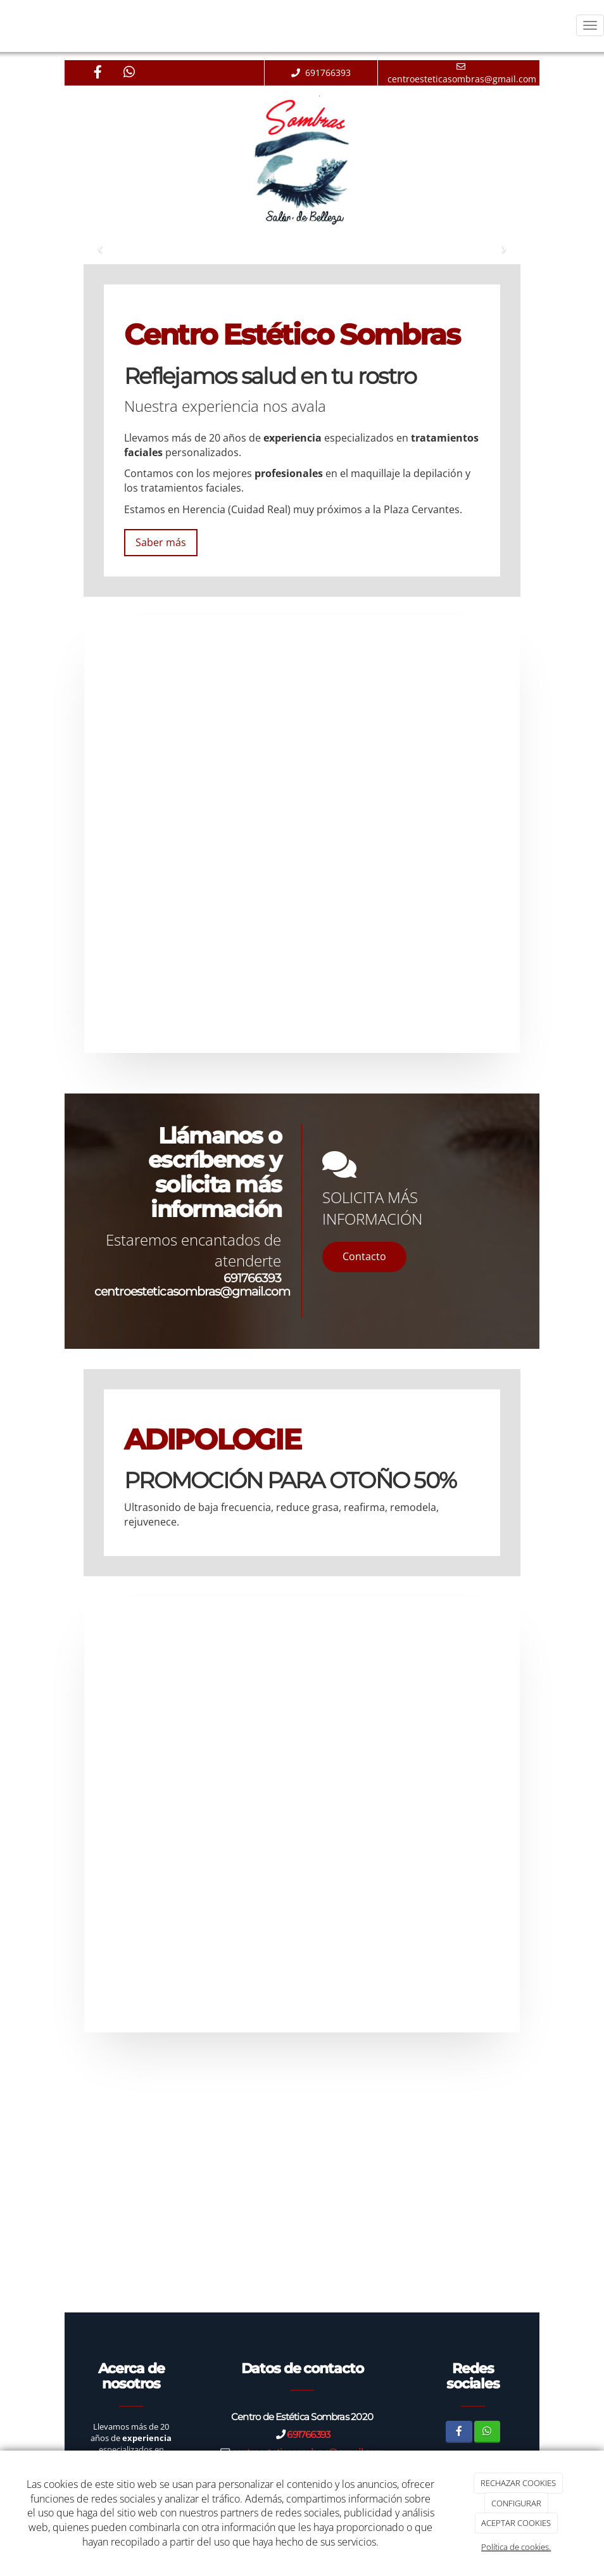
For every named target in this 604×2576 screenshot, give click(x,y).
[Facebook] (98, 73)
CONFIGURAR (516, 2503)
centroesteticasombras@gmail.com (192, 1291)
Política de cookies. (516, 2547)
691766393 (252, 1277)
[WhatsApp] (129, 73)
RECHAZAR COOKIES (518, 2483)
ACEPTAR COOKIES (516, 2522)
